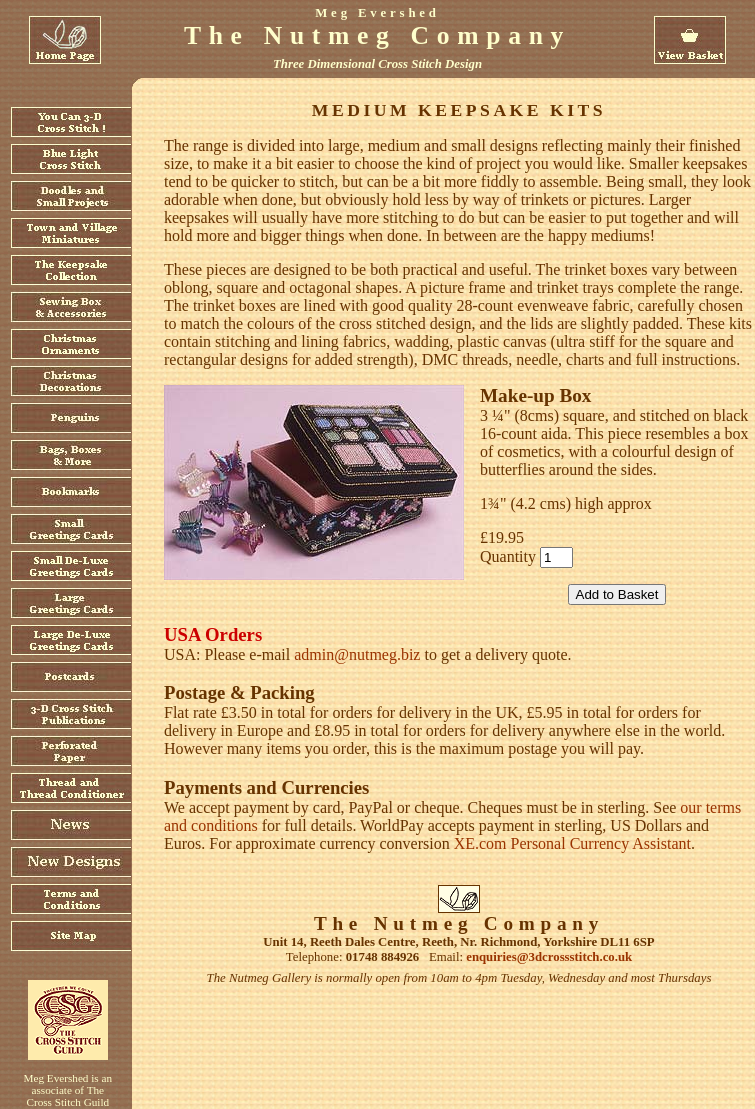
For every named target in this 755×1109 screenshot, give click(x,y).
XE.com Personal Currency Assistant (572, 843)
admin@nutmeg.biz (357, 654)
